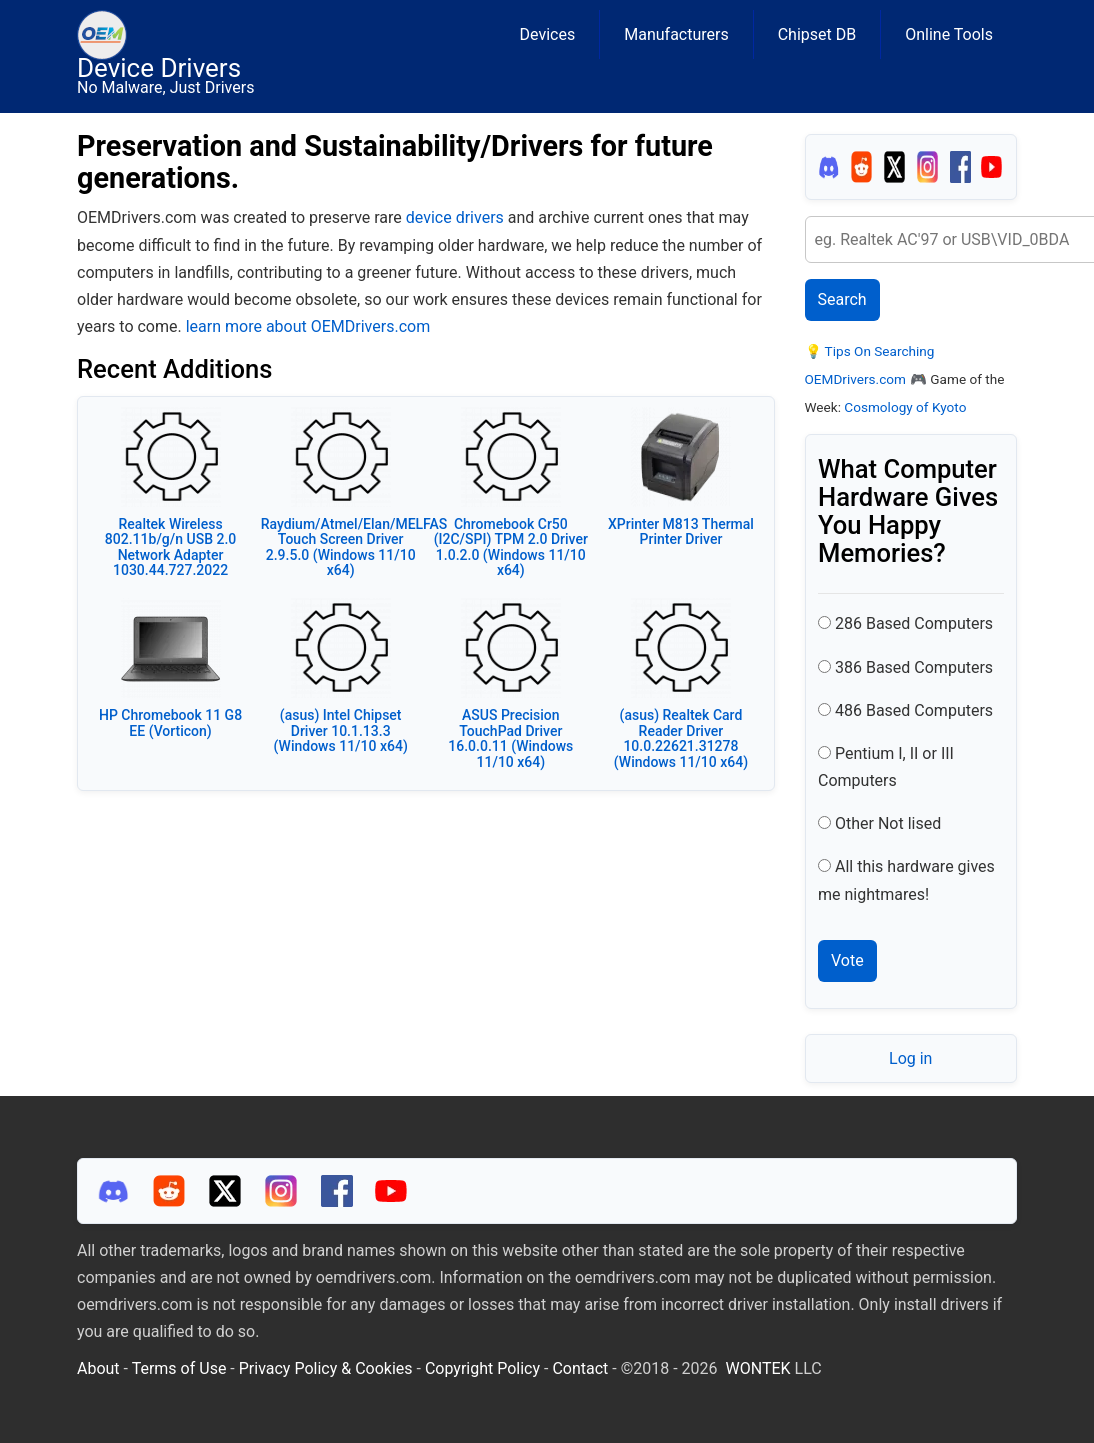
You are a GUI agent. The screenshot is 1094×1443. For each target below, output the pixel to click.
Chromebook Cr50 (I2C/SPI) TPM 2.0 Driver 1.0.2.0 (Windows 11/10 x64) (511, 547)
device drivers (455, 217)
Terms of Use (179, 1368)
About (98, 1368)
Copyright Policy (482, 1368)
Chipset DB (817, 34)
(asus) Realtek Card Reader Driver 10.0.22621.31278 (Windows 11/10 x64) (681, 738)
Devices (548, 34)
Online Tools (949, 34)
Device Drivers (159, 68)
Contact (580, 1368)
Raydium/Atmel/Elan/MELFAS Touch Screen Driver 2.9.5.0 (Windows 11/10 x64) (354, 547)
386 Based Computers (914, 667)
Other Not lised (888, 823)
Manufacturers (676, 34)
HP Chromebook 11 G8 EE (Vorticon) (170, 722)
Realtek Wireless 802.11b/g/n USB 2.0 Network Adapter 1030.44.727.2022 (170, 547)
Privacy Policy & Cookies (326, 1368)
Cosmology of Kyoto (905, 407)
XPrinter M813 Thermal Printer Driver (681, 531)
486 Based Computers (914, 710)
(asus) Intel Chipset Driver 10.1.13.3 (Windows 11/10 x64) (341, 730)
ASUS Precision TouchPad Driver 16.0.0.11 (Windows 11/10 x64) (510, 738)
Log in (910, 1058)
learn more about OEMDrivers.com (308, 326)
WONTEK (758, 1368)
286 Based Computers (914, 623)
